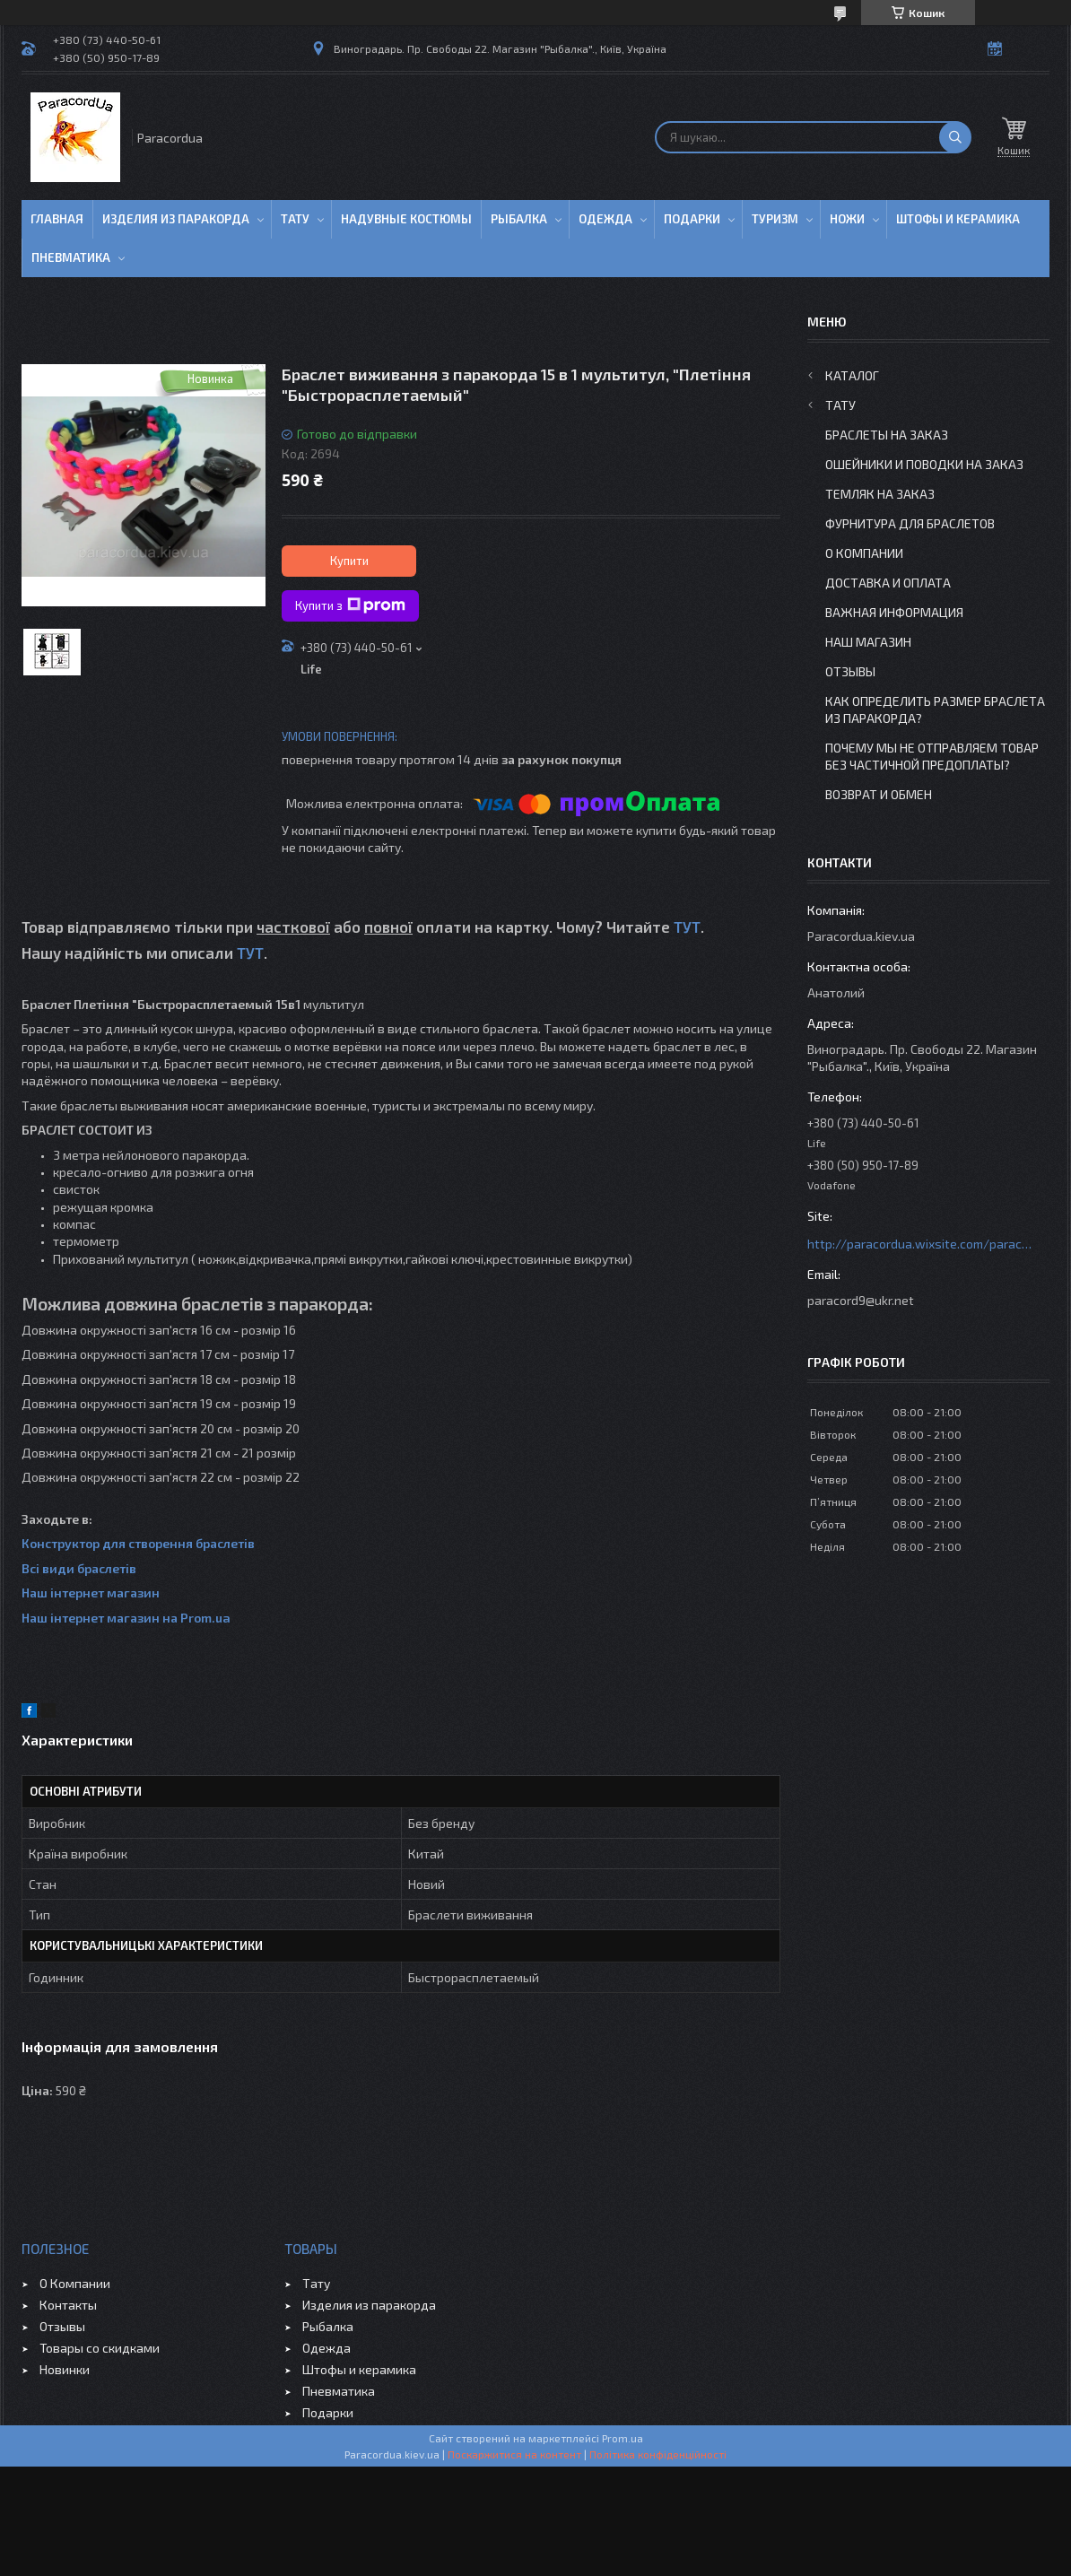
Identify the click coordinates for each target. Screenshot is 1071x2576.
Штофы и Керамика (958, 219)
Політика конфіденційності (658, 2454)
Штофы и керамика (359, 2369)
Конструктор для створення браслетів (138, 1543)
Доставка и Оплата (888, 582)
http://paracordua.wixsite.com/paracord (919, 1243)
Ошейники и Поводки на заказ (924, 464)
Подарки (692, 219)
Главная (56, 219)
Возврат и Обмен (878, 794)
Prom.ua (622, 2438)
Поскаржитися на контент (514, 2454)
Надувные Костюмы (406, 219)
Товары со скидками (99, 2347)
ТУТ (687, 927)
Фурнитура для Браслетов (910, 523)
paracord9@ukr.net (860, 1300)
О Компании (864, 553)
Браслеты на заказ (886, 434)
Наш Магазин (868, 641)
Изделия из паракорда (175, 219)
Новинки (64, 2369)
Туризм (775, 219)
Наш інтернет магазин (91, 1592)
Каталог (852, 375)
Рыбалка (519, 219)
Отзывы (850, 671)
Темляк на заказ (880, 493)
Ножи (847, 219)
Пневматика (70, 257)
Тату (295, 219)
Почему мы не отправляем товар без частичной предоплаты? (932, 756)
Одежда (605, 219)
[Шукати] (955, 137)
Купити (349, 560)
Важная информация (894, 612)
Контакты (68, 2304)
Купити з (350, 605)
